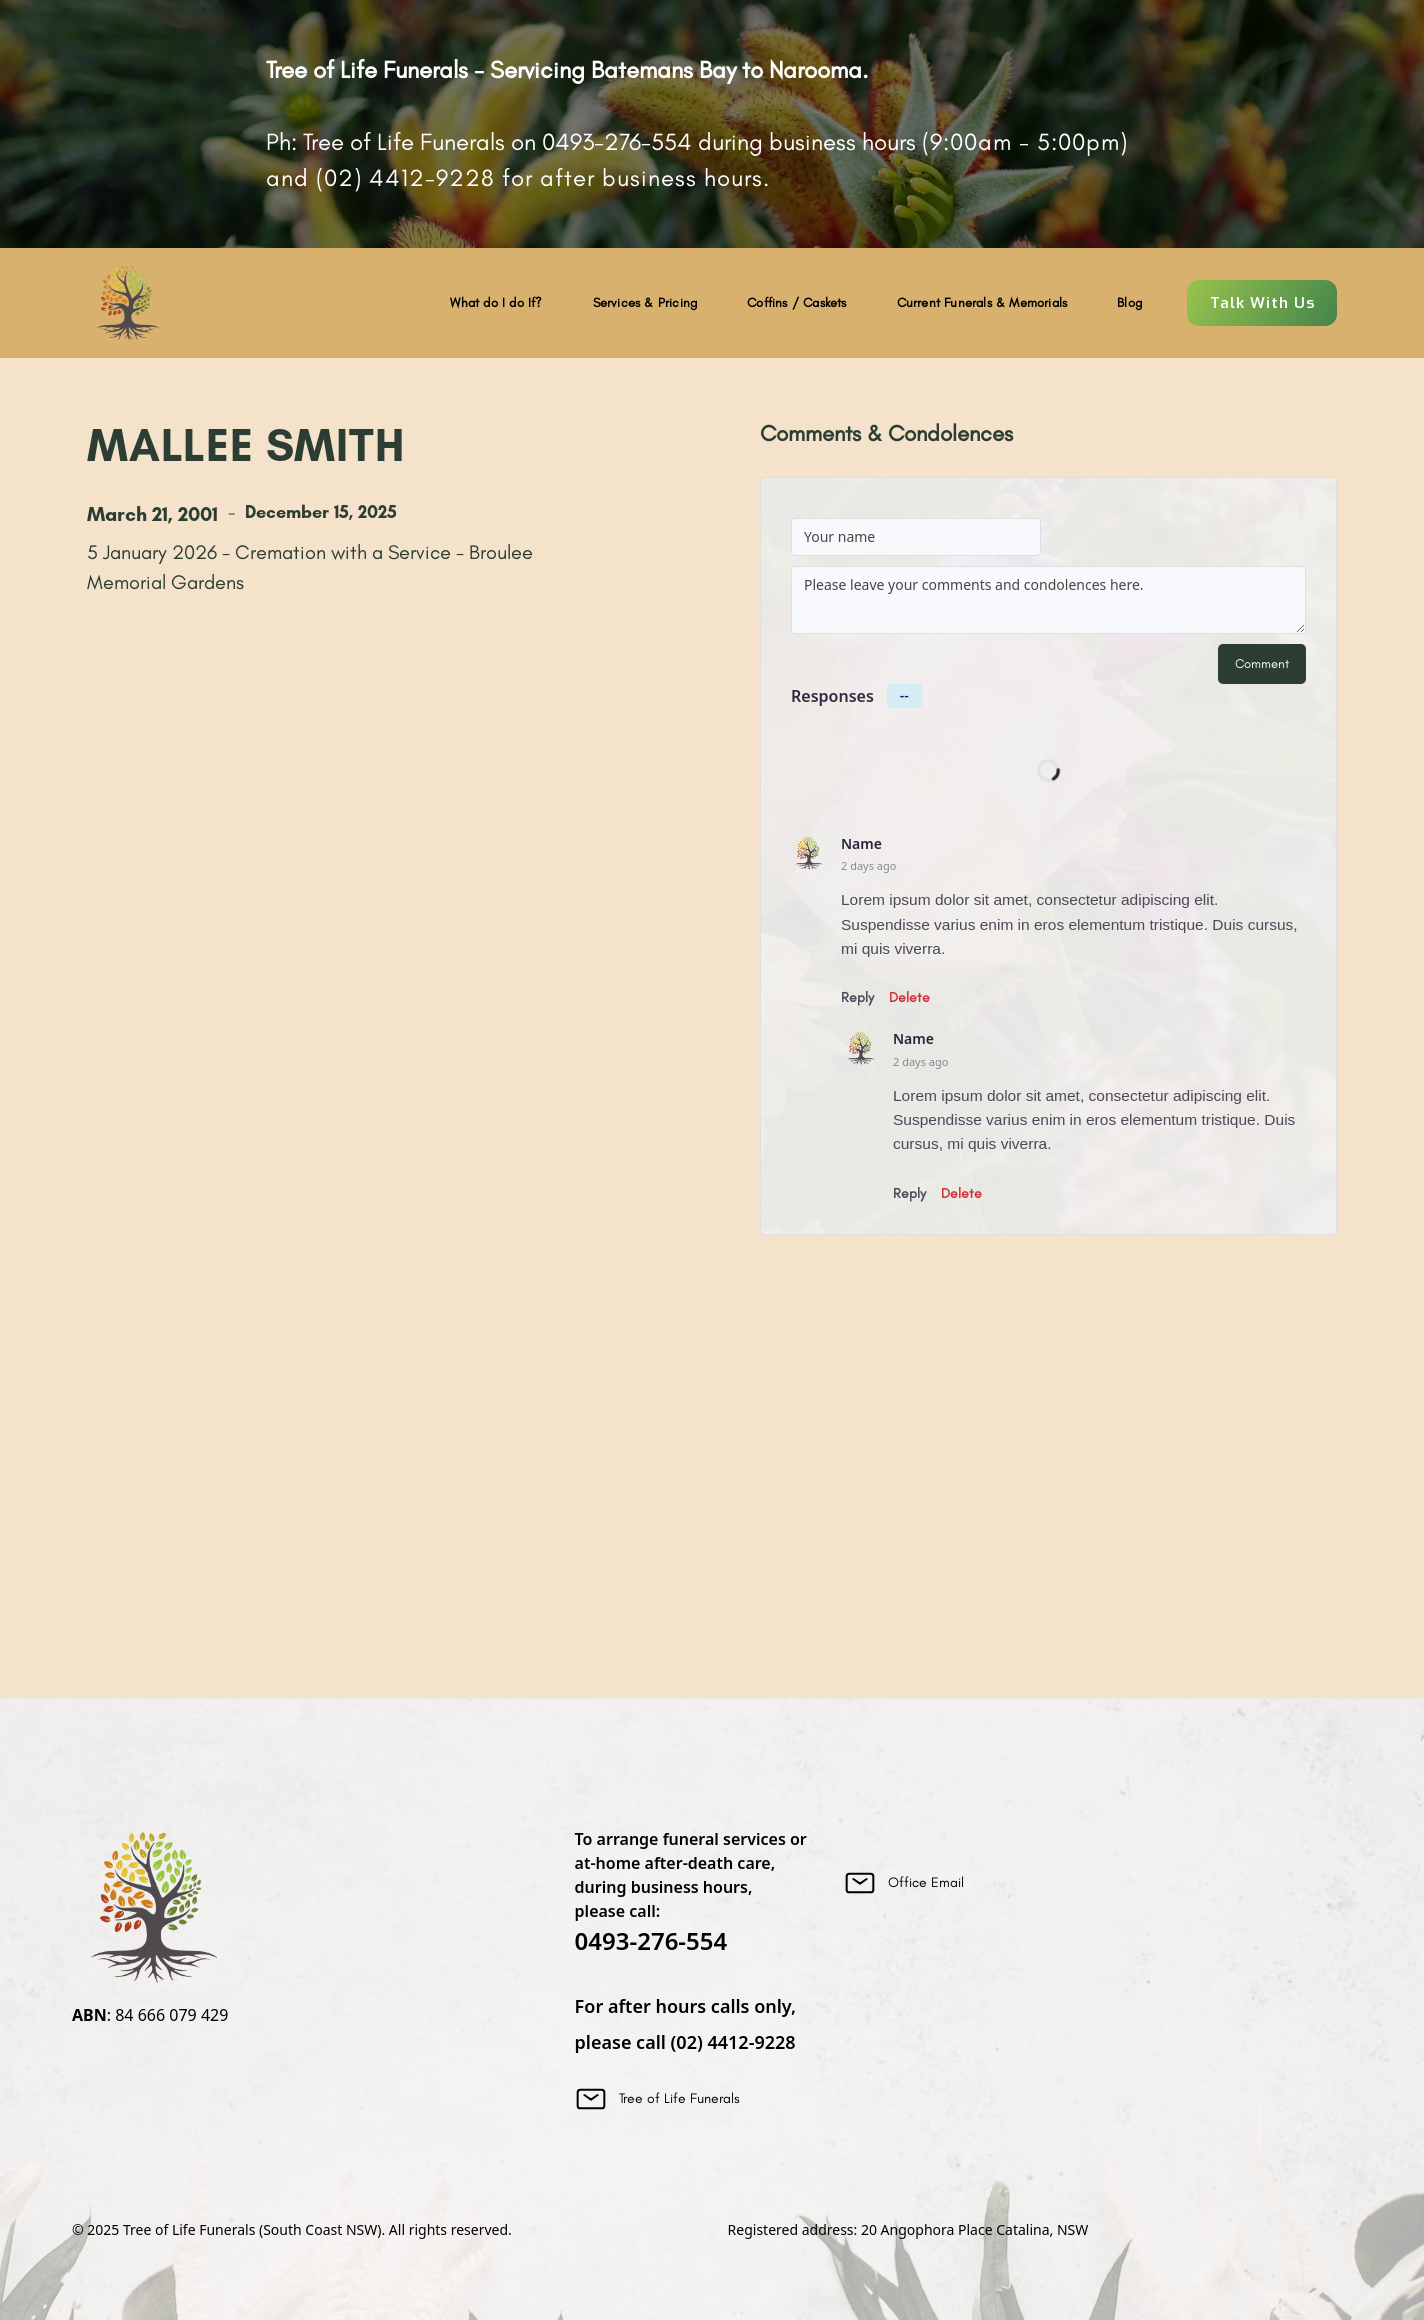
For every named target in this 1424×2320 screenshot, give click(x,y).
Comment (1262, 663)
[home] (127, 303)
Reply (857, 997)
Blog (1129, 302)
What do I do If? (496, 302)
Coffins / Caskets (796, 302)
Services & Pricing (645, 302)
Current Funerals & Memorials (982, 302)
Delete (909, 997)
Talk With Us (1262, 303)
